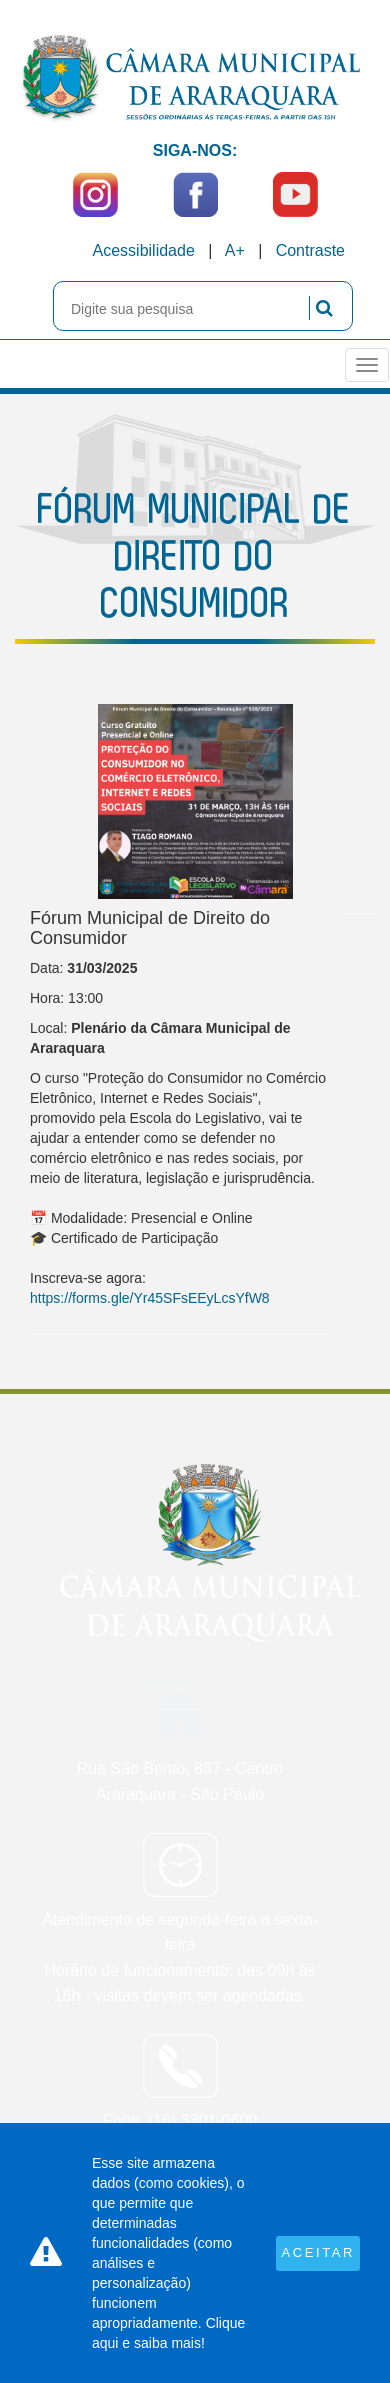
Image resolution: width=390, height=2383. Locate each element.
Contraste (310, 250)
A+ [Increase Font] (235, 250)
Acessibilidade (144, 250)
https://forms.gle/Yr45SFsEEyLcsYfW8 (150, 1298)
